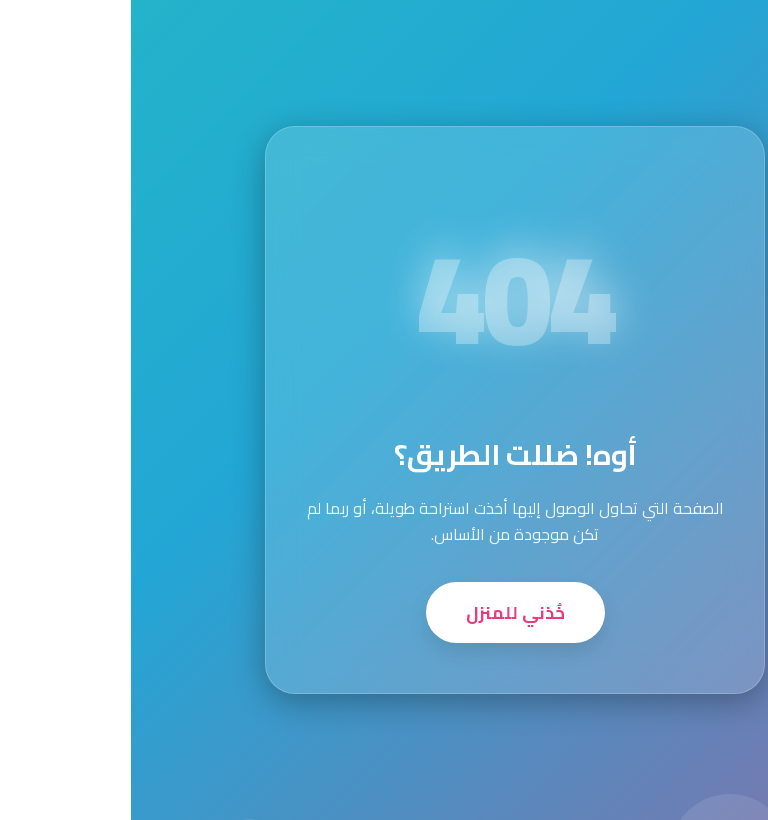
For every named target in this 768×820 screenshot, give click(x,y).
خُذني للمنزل (384, 612)
